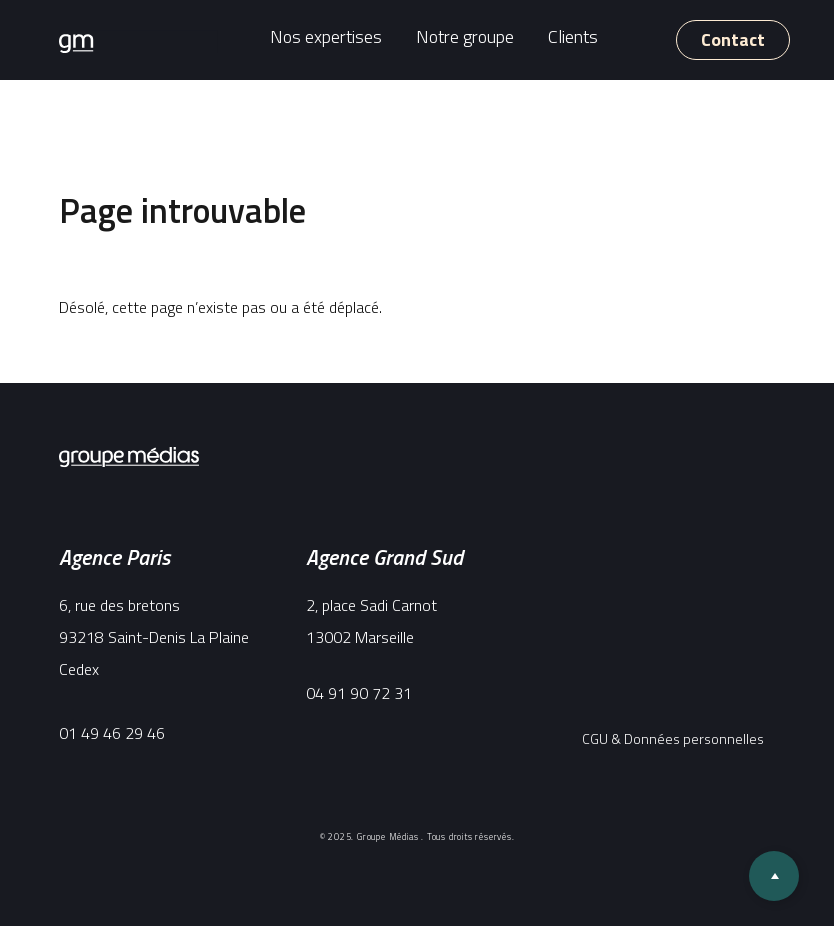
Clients (573, 36)
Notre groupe (465, 36)
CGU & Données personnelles (673, 738)
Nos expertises (326, 36)
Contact (733, 39)
